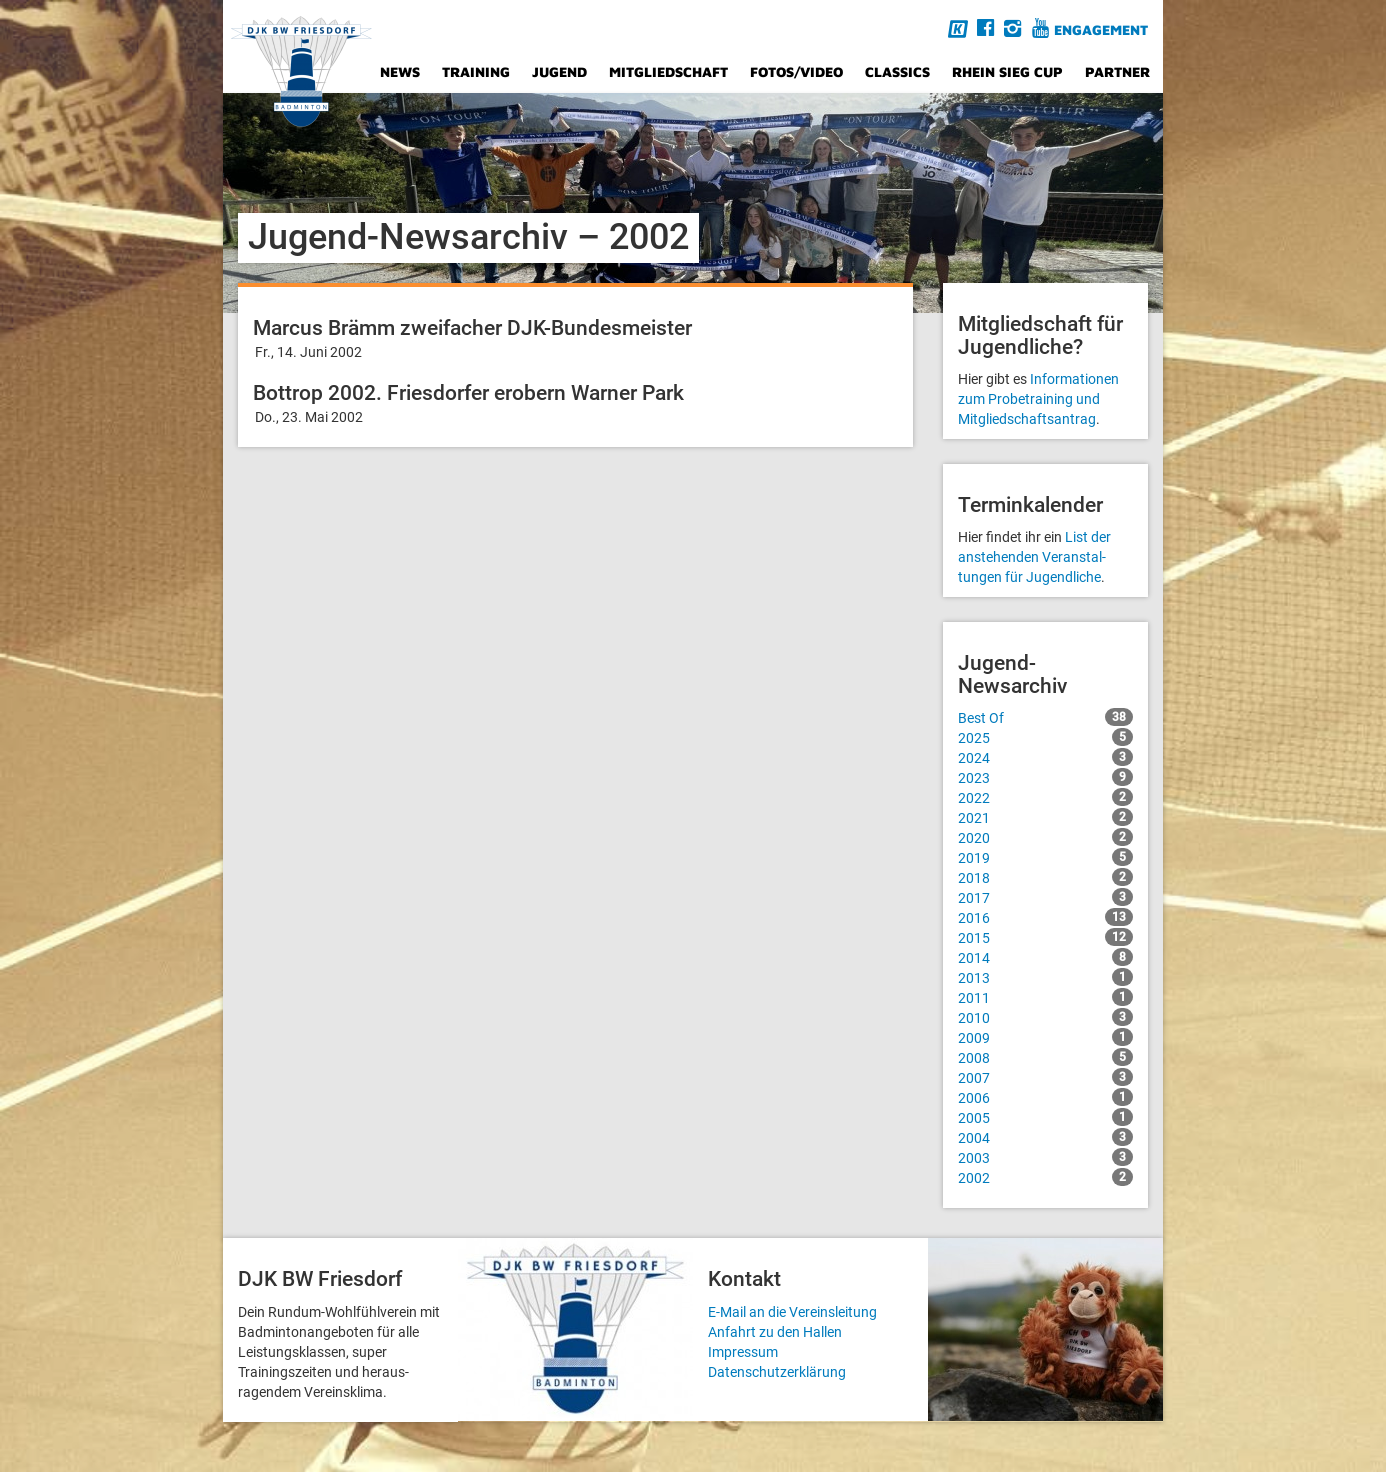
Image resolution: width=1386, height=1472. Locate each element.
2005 (1045, 1117)
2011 (1045, 997)
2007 (1045, 1077)
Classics (897, 71)
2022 (1045, 797)
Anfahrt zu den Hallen (775, 1332)
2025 (1045, 737)
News (400, 71)
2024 (1045, 757)
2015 (1045, 937)
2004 (1045, 1137)
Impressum (743, 1352)
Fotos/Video (796, 71)
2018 (1045, 877)
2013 (1045, 977)
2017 (1045, 897)
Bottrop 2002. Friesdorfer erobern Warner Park (468, 393)
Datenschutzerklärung (777, 1372)
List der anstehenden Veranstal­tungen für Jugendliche (1034, 557)
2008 (1045, 1057)
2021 (1045, 817)
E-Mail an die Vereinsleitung (792, 1312)
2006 (1045, 1097)
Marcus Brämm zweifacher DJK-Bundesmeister (472, 328)
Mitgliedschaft (668, 71)
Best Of (1045, 717)
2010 (1045, 1017)
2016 (1045, 917)
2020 (1045, 837)
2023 (1045, 777)
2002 (1045, 1177)
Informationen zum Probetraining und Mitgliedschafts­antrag (1038, 399)
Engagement (1101, 29)
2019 (1045, 857)
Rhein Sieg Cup (1007, 71)
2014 (1045, 957)
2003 (1045, 1157)
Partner (1117, 71)
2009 (1045, 1037)
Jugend (559, 71)
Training (476, 71)
